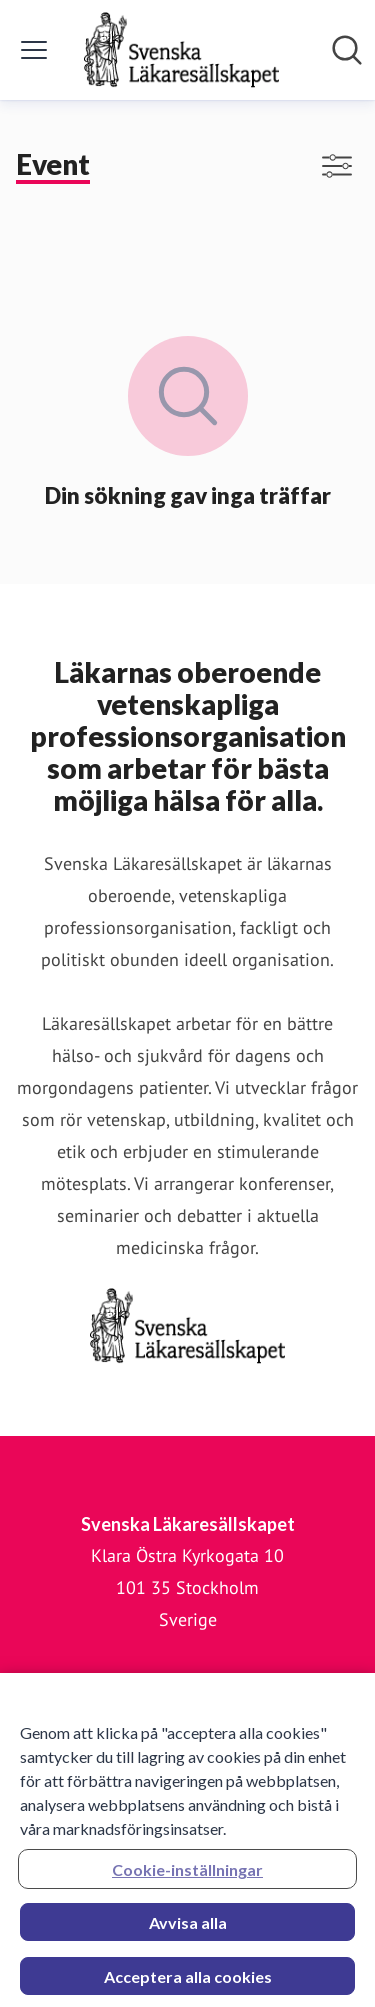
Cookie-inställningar (187, 1875)
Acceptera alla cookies (188, 1982)
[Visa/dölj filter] (337, 166)
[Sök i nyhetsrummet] (347, 50)
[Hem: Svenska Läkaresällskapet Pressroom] (181, 50)
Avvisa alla (188, 1928)
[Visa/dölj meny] (34, 50)
